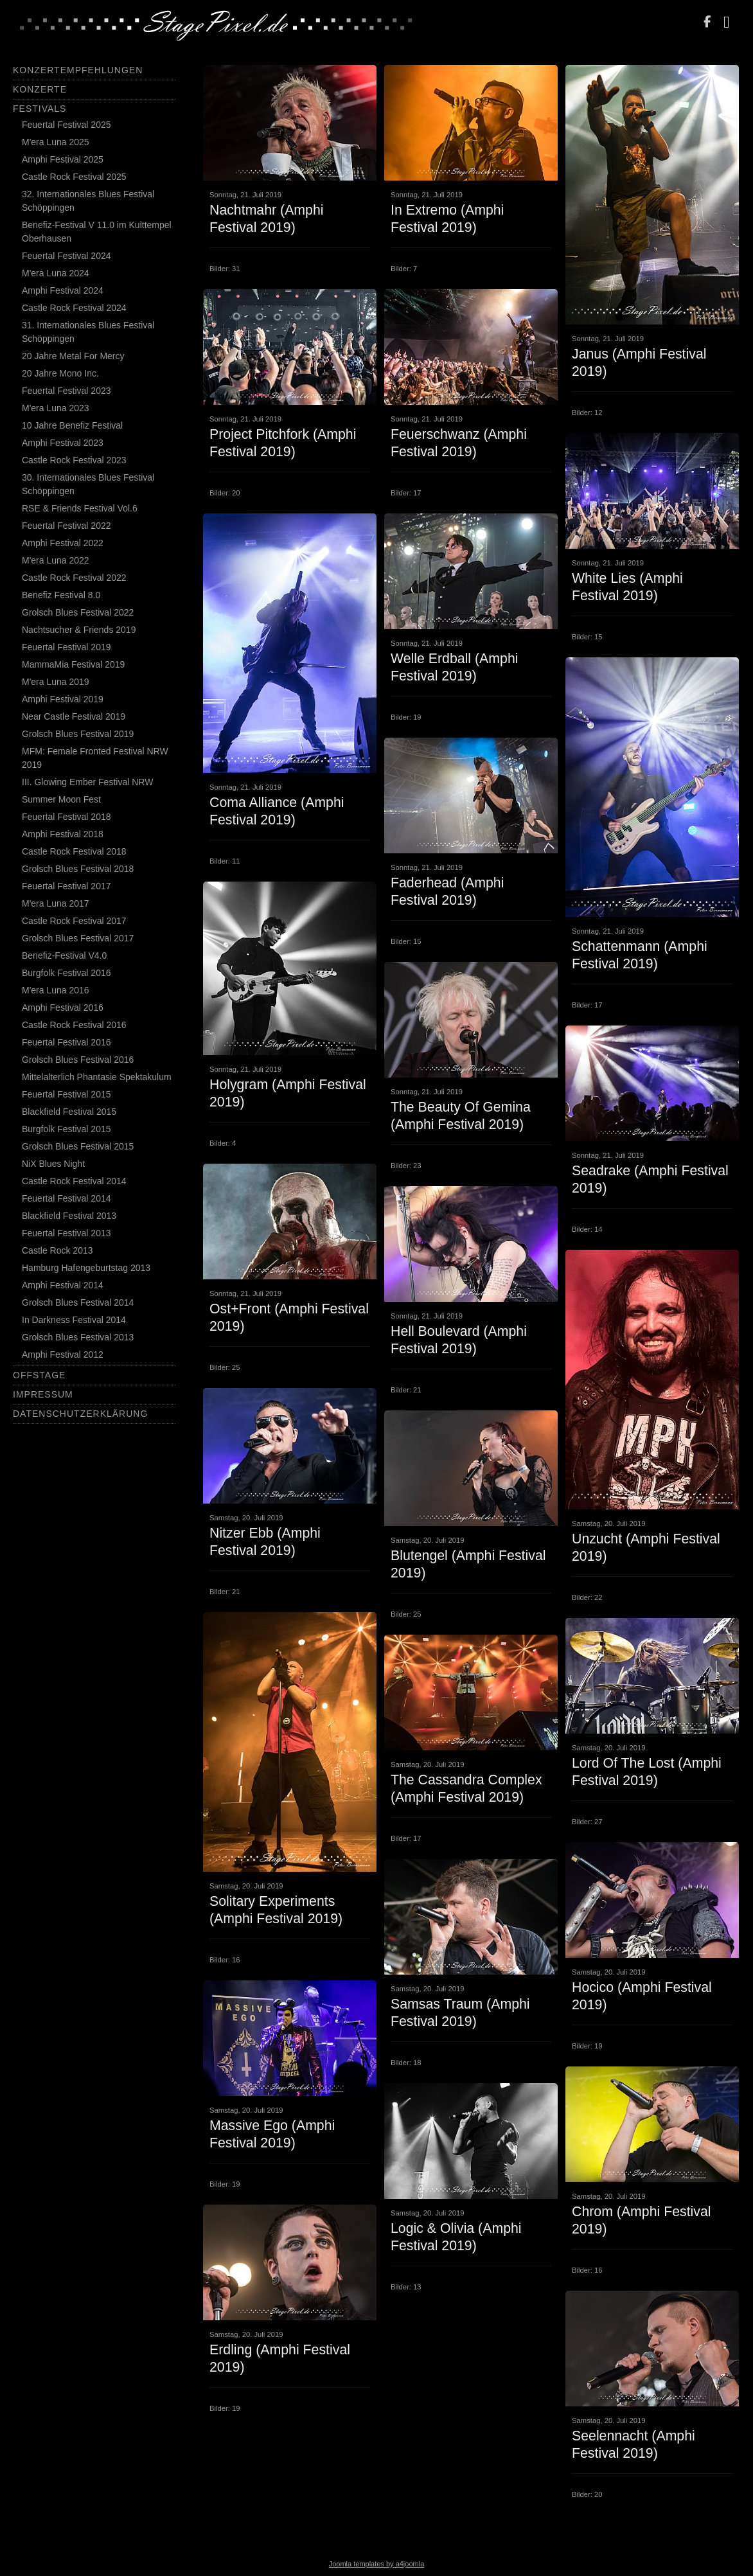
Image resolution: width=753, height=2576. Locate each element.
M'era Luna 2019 (55, 682)
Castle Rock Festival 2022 (74, 578)
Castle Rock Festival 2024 (74, 308)
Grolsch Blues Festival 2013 (78, 1337)
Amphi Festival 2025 (62, 159)
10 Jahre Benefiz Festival (72, 425)
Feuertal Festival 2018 (66, 817)
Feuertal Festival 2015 (66, 1094)
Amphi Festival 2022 (62, 543)
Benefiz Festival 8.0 (61, 595)
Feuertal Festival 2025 (66, 125)
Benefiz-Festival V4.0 (64, 955)
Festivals (39, 108)
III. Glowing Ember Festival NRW (87, 782)
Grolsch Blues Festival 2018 (78, 869)
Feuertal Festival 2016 (66, 1042)
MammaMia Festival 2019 (73, 664)
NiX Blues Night (53, 1164)
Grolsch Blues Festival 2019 (78, 734)
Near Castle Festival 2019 (73, 716)
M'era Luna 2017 (55, 903)
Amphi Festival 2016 (62, 1007)
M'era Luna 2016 (55, 990)
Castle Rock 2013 (57, 1250)
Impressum (43, 1394)
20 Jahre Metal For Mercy (73, 356)
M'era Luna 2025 (55, 142)
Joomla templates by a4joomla (377, 2564)
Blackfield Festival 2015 (69, 1111)
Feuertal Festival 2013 (66, 1233)
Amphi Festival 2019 (62, 699)
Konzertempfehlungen (78, 70)
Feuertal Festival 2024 (66, 256)
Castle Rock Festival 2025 (74, 177)
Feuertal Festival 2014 (66, 1198)
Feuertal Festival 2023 (66, 391)
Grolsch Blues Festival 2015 (78, 1146)
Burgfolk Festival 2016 (66, 973)
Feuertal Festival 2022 (66, 525)
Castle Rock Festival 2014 (74, 1181)
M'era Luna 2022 (55, 560)
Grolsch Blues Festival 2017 (78, 938)
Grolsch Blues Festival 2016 (78, 1059)
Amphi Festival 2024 (62, 290)
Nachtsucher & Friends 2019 (79, 630)
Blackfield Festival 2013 (69, 1216)
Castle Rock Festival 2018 (74, 851)
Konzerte (40, 89)
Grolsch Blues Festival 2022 (78, 612)
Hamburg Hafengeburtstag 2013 (86, 1268)
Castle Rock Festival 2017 (74, 921)
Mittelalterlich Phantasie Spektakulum (97, 1077)
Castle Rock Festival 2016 (74, 1025)
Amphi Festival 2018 (62, 834)
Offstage (39, 1375)
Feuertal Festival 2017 (66, 886)
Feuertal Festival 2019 (66, 647)
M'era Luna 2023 (55, 408)
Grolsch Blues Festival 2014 (78, 1302)
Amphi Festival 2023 (62, 443)
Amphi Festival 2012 (62, 1354)
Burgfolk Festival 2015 (66, 1129)
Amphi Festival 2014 (62, 1285)
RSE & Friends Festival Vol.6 (79, 508)
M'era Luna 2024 (55, 273)
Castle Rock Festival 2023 (74, 460)
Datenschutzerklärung (80, 1413)
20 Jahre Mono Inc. (60, 373)
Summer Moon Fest (61, 799)
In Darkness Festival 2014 (74, 1320)
